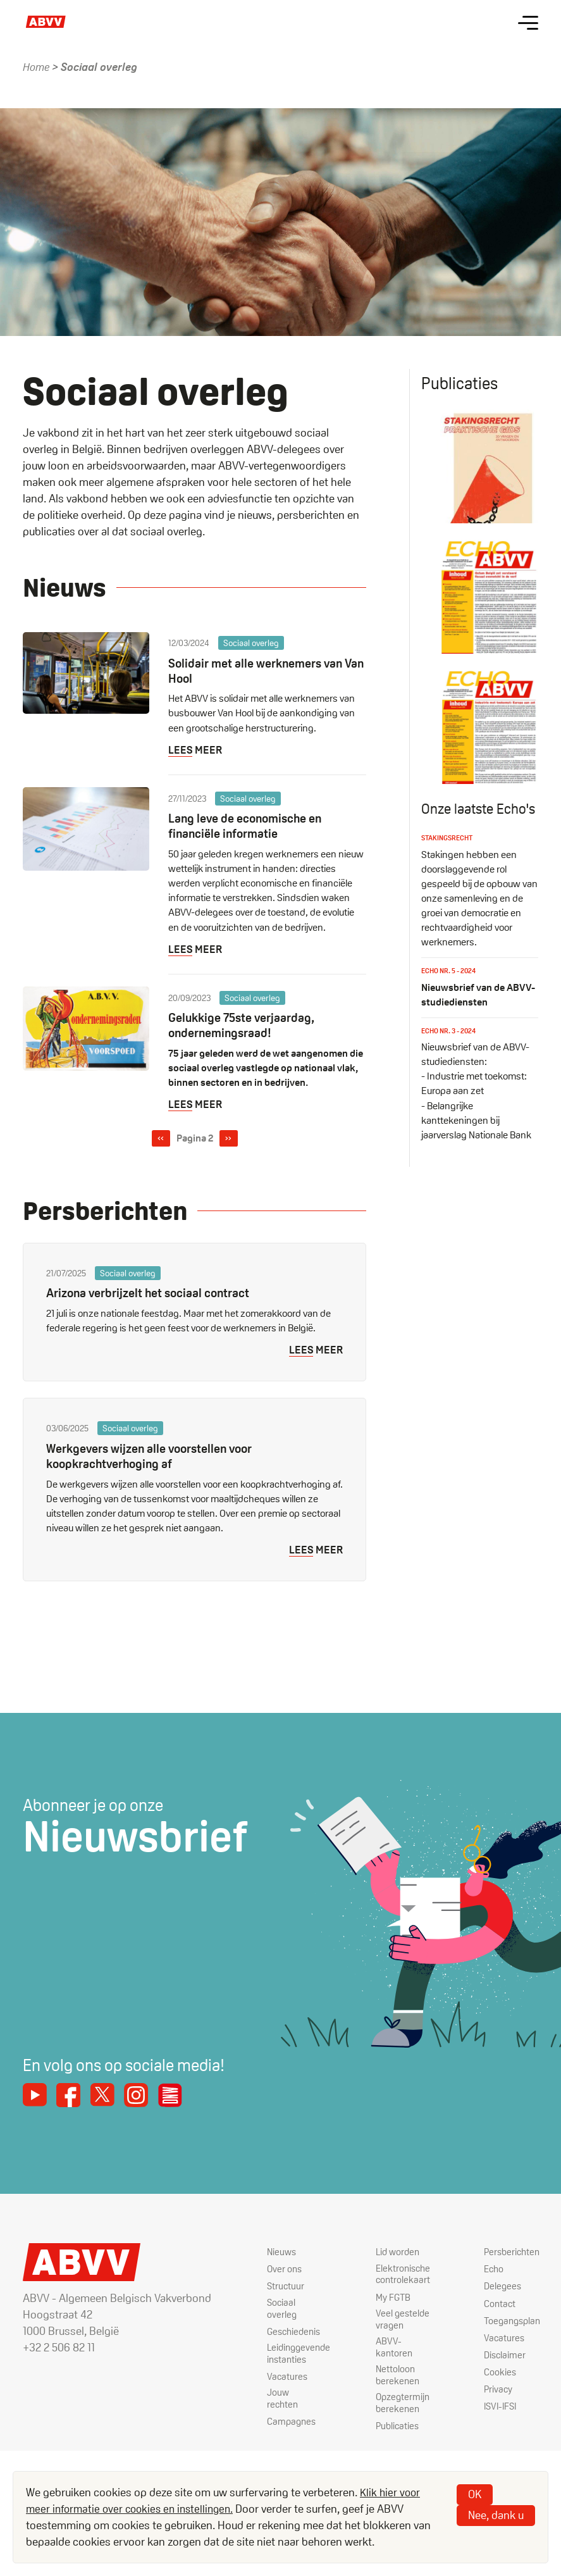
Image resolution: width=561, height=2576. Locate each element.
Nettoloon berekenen (389, 2381)
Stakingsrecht (449, 876)
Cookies (497, 2373)
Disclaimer (502, 2356)
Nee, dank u (496, 2515)
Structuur (270, 2287)
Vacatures (272, 2380)
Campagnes (276, 2427)
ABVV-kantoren (385, 2352)
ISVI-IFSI (499, 2408)
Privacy (495, 2391)
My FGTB (384, 2299)
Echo (491, 2270)
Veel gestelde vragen (394, 2323)
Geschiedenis (280, 2334)
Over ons (269, 2270)
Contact (497, 2305)
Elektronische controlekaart (395, 2276)
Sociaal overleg (266, 2311)
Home (37, 66)
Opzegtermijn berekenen (394, 2411)
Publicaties (389, 2434)
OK (474, 2494)
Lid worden (389, 2253)
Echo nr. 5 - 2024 (450, 1008)
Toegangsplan (511, 2322)
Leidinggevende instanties (285, 2357)
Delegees (500, 2287)
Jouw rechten (267, 2404)
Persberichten (510, 2253)
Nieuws (266, 2253)
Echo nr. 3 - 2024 (451, 1068)
